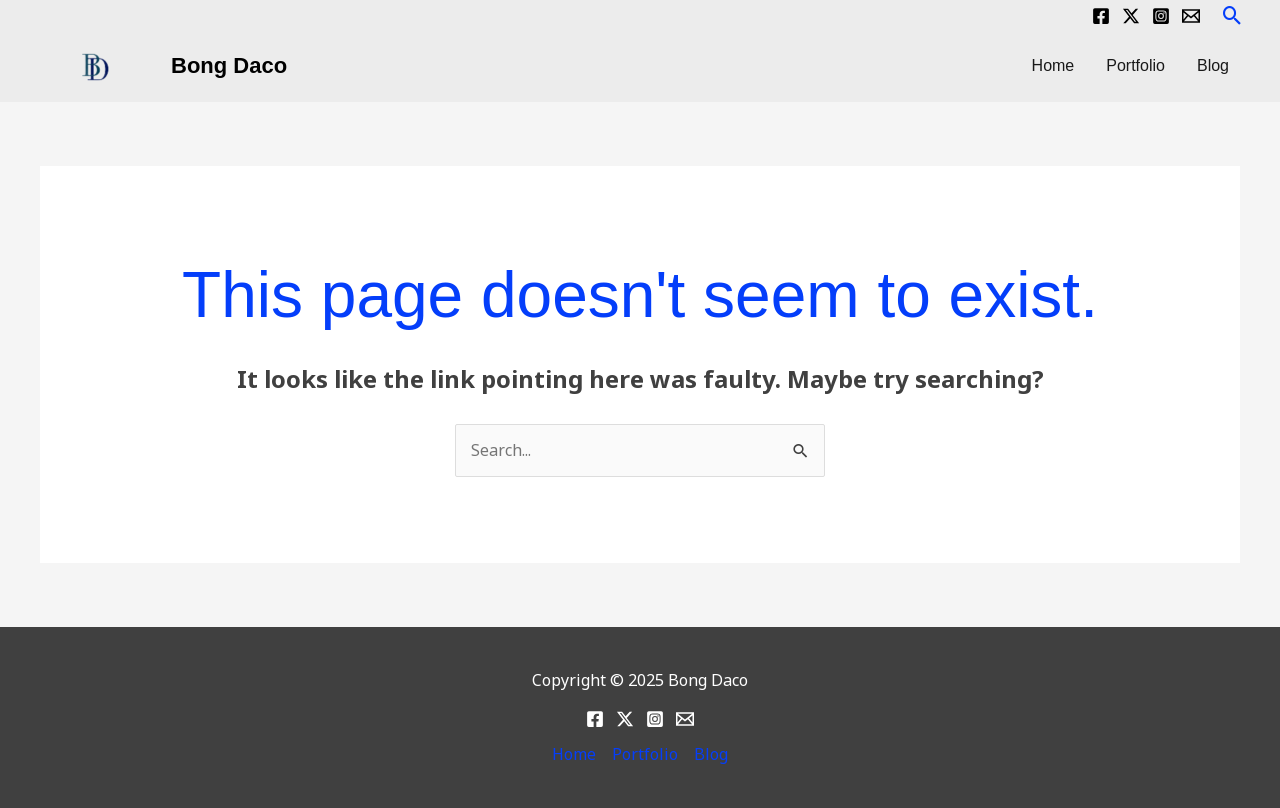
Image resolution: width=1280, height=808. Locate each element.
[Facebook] (1101, 16)
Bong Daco (229, 65)
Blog (1213, 65)
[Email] (1191, 16)
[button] (1232, 15)
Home (1053, 65)
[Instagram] (1161, 16)
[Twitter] (1131, 16)
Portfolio (1135, 65)
